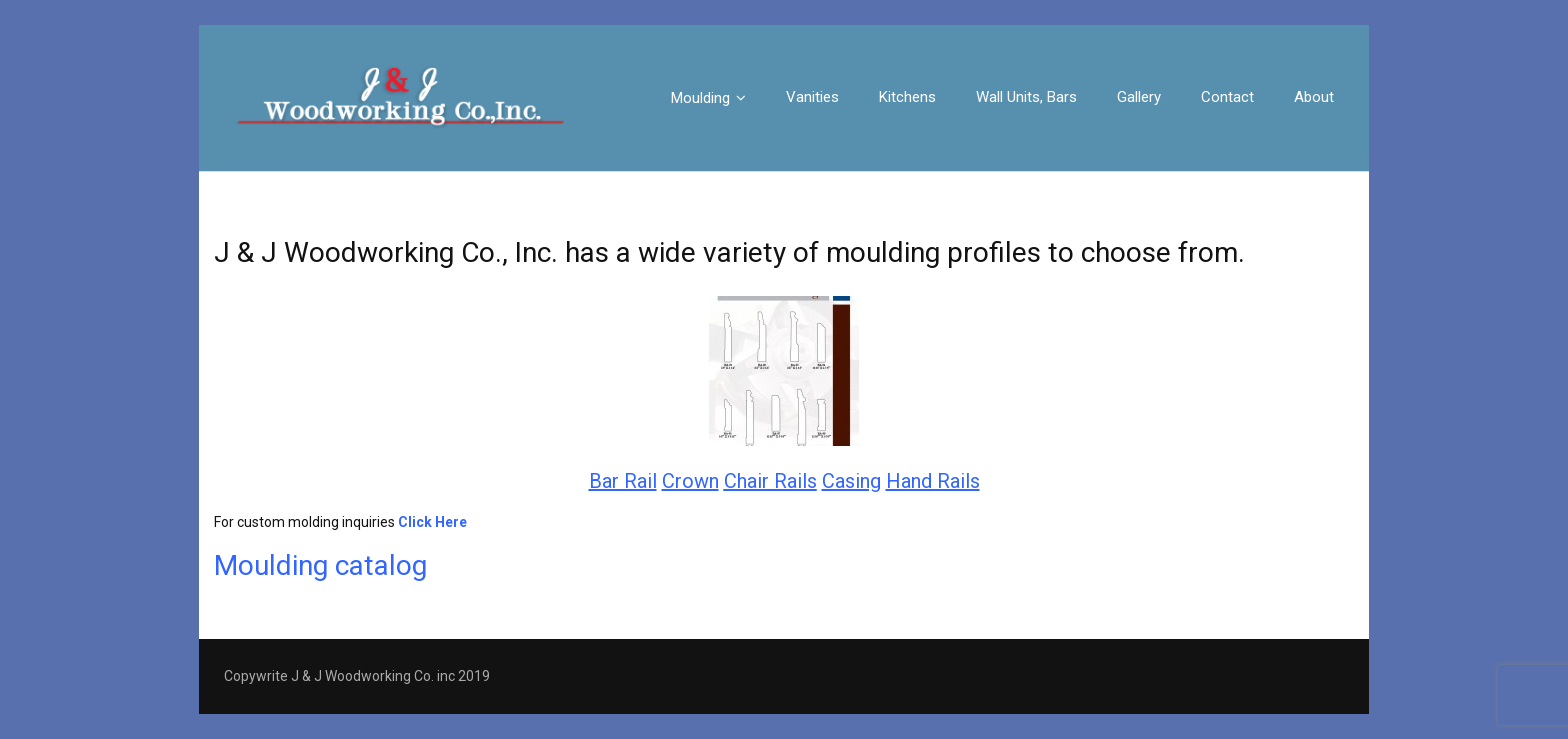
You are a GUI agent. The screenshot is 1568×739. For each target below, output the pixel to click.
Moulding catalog (320, 565)
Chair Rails (770, 481)
